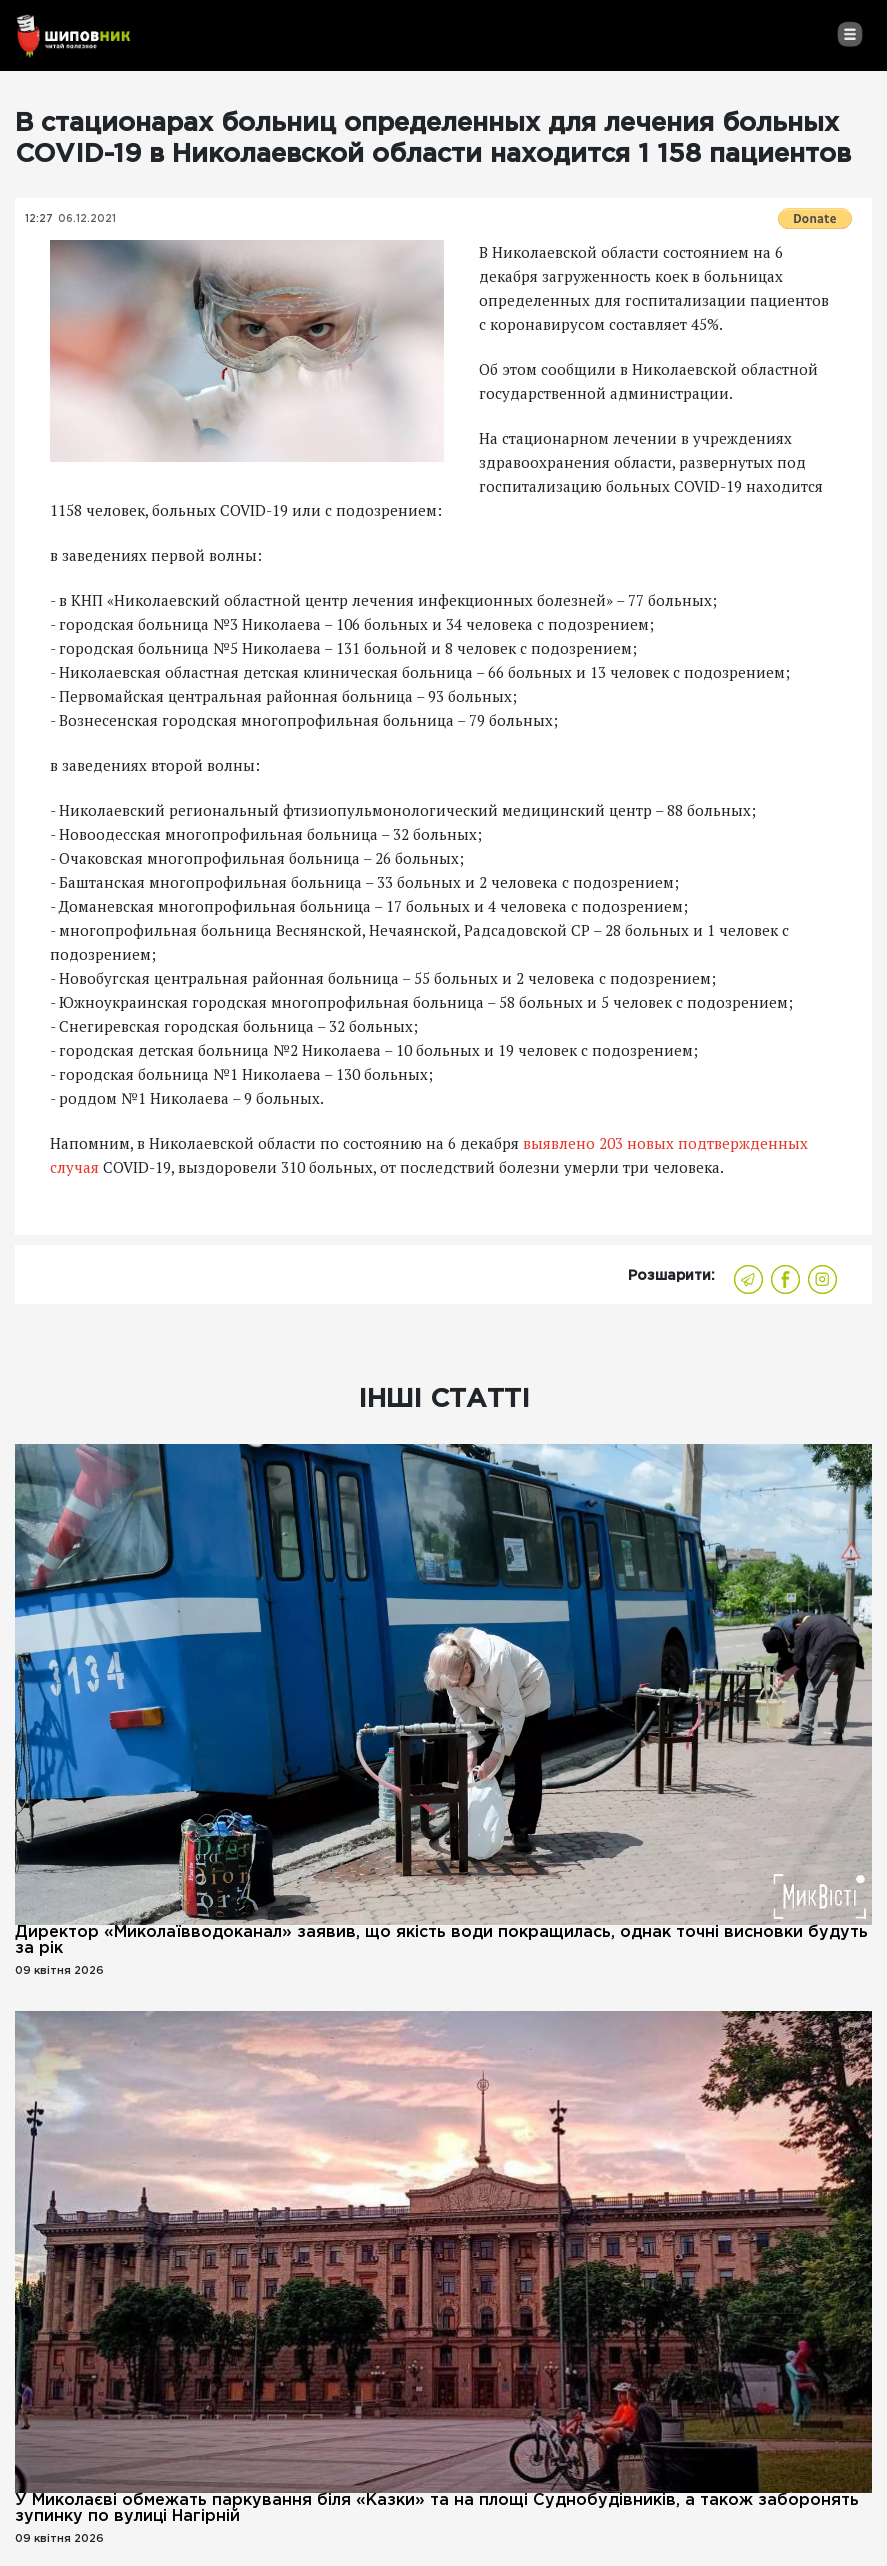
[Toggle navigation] (849, 34)
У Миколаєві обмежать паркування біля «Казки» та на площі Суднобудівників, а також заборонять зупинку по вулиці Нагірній (437, 2508)
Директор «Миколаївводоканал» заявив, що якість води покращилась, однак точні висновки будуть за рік (441, 1940)
